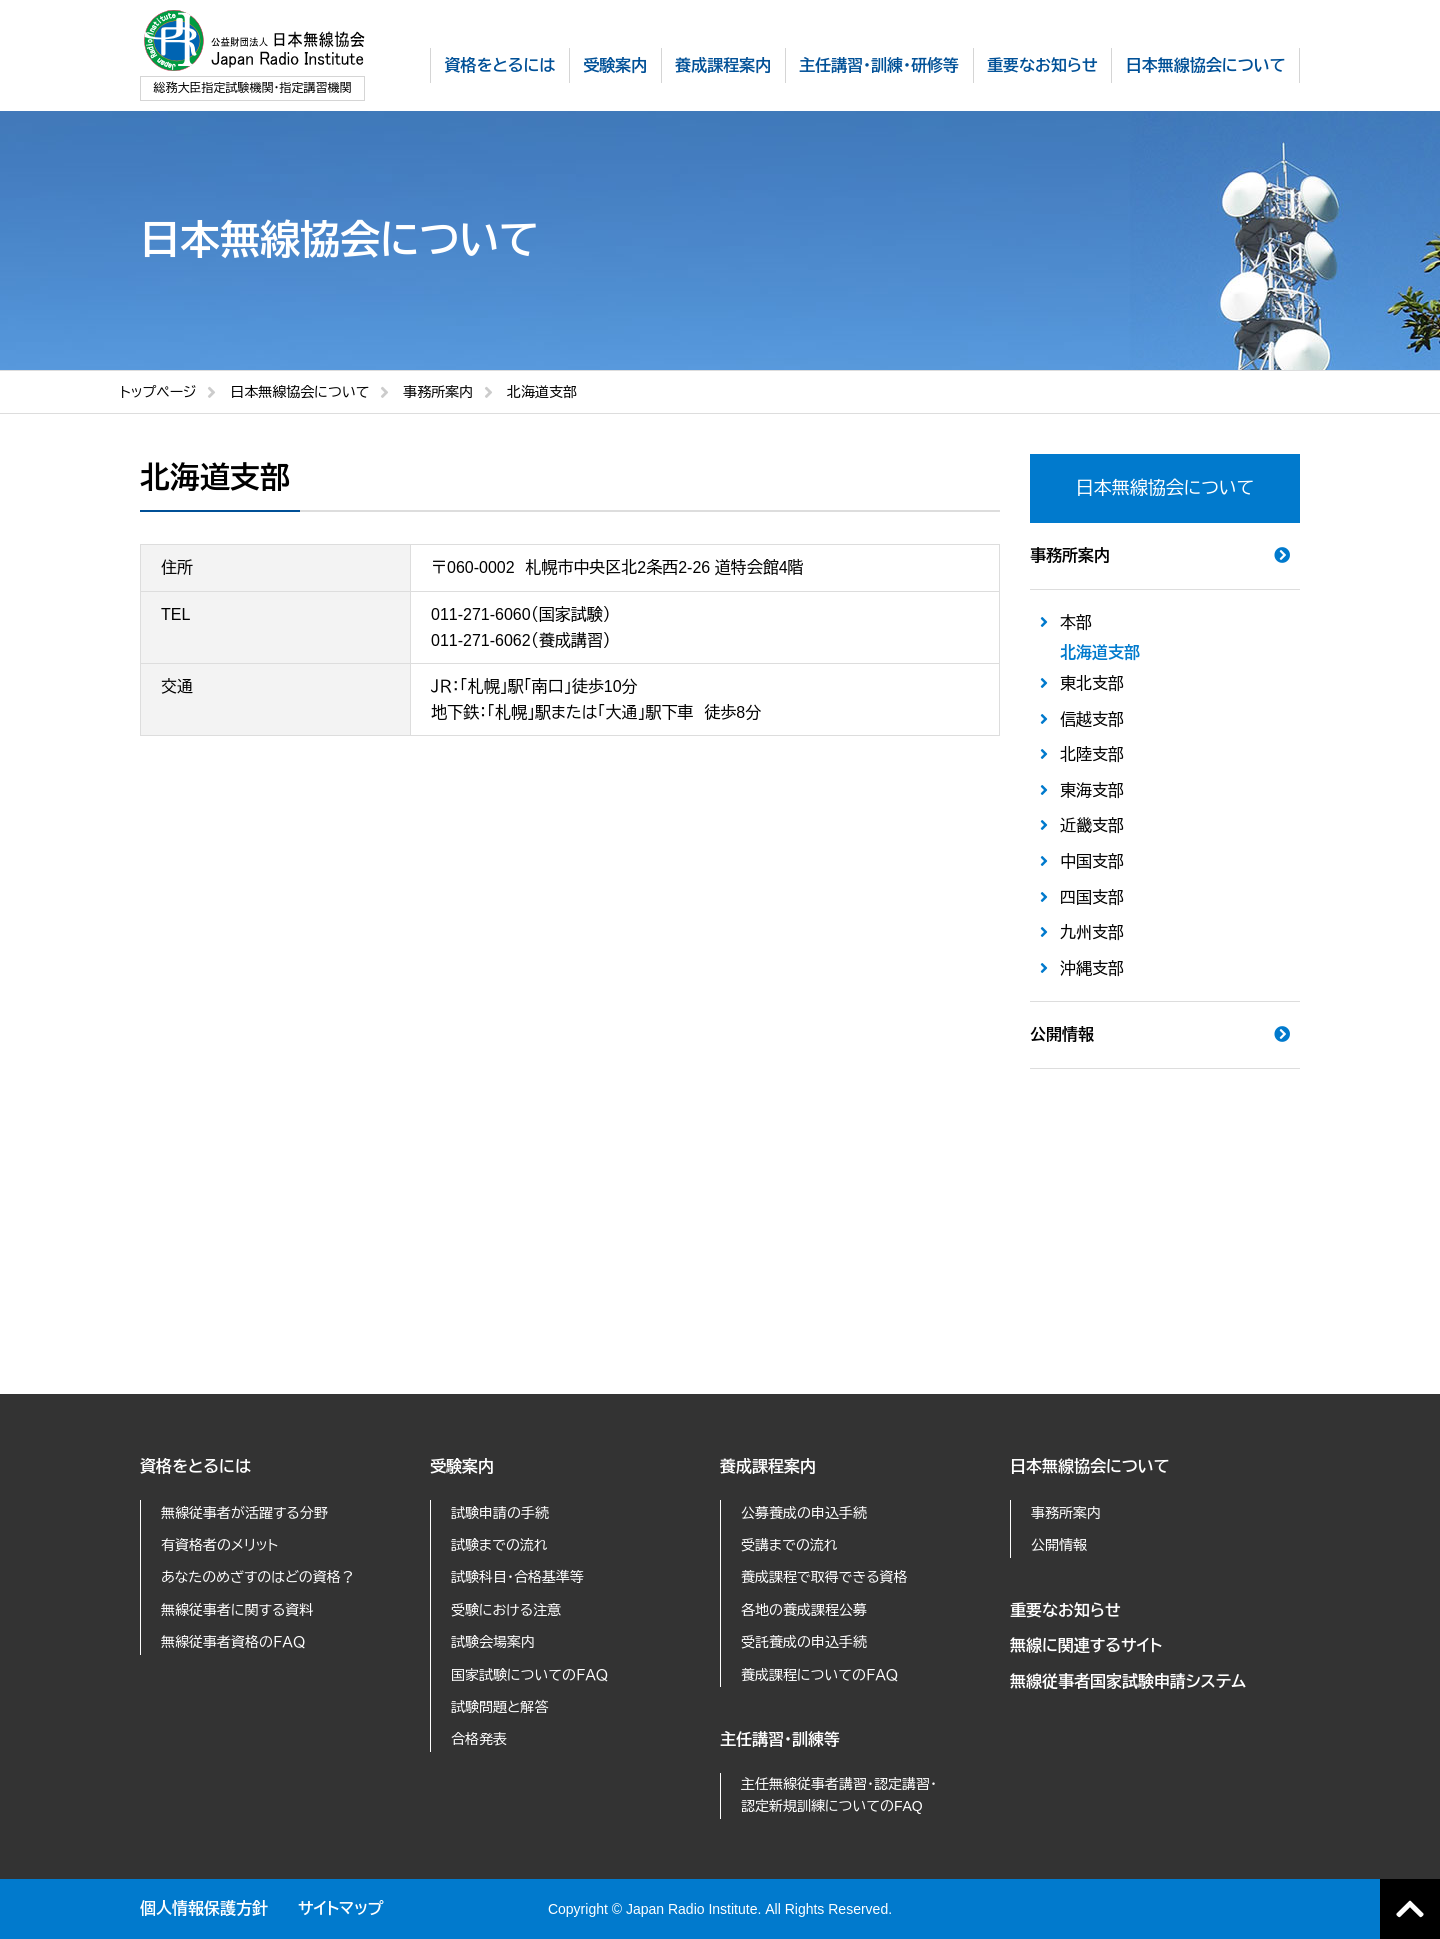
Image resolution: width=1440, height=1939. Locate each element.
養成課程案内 (768, 1466)
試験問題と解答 (499, 1707)
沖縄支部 (1092, 968)
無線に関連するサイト (1086, 1645)
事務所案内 (438, 392)
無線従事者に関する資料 (237, 1610)
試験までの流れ (499, 1545)
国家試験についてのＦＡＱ (529, 1675)
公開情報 (1062, 1034)
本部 (1076, 622)
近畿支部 (1092, 825)
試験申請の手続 (500, 1513)
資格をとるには (195, 1466)
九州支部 (1092, 932)
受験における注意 (506, 1610)
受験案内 (462, 1466)
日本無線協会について (299, 392)
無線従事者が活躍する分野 (244, 1513)
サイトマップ (340, 1908)
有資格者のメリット (219, 1545)
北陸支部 (1092, 754)
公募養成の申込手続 (804, 1513)
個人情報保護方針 (204, 1908)
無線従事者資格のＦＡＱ (233, 1642)
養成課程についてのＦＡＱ (819, 1675)
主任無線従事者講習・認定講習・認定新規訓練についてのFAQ (839, 1795)
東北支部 (1092, 683)
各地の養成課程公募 (804, 1610)
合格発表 (479, 1739)
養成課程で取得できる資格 (824, 1577)
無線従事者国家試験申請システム (1128, 1681)
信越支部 (1092, 719)
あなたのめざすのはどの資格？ (258, 1577)
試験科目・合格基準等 (517, 1577)
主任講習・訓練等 (780, 1739)
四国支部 (1092, 897)
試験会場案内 (493, 1642)
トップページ (158, 392)
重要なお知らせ (1065, 1610)
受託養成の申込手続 (804, 1642)
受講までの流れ (789, 1545)
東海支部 (1092, 790)
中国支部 (1092, 861)
